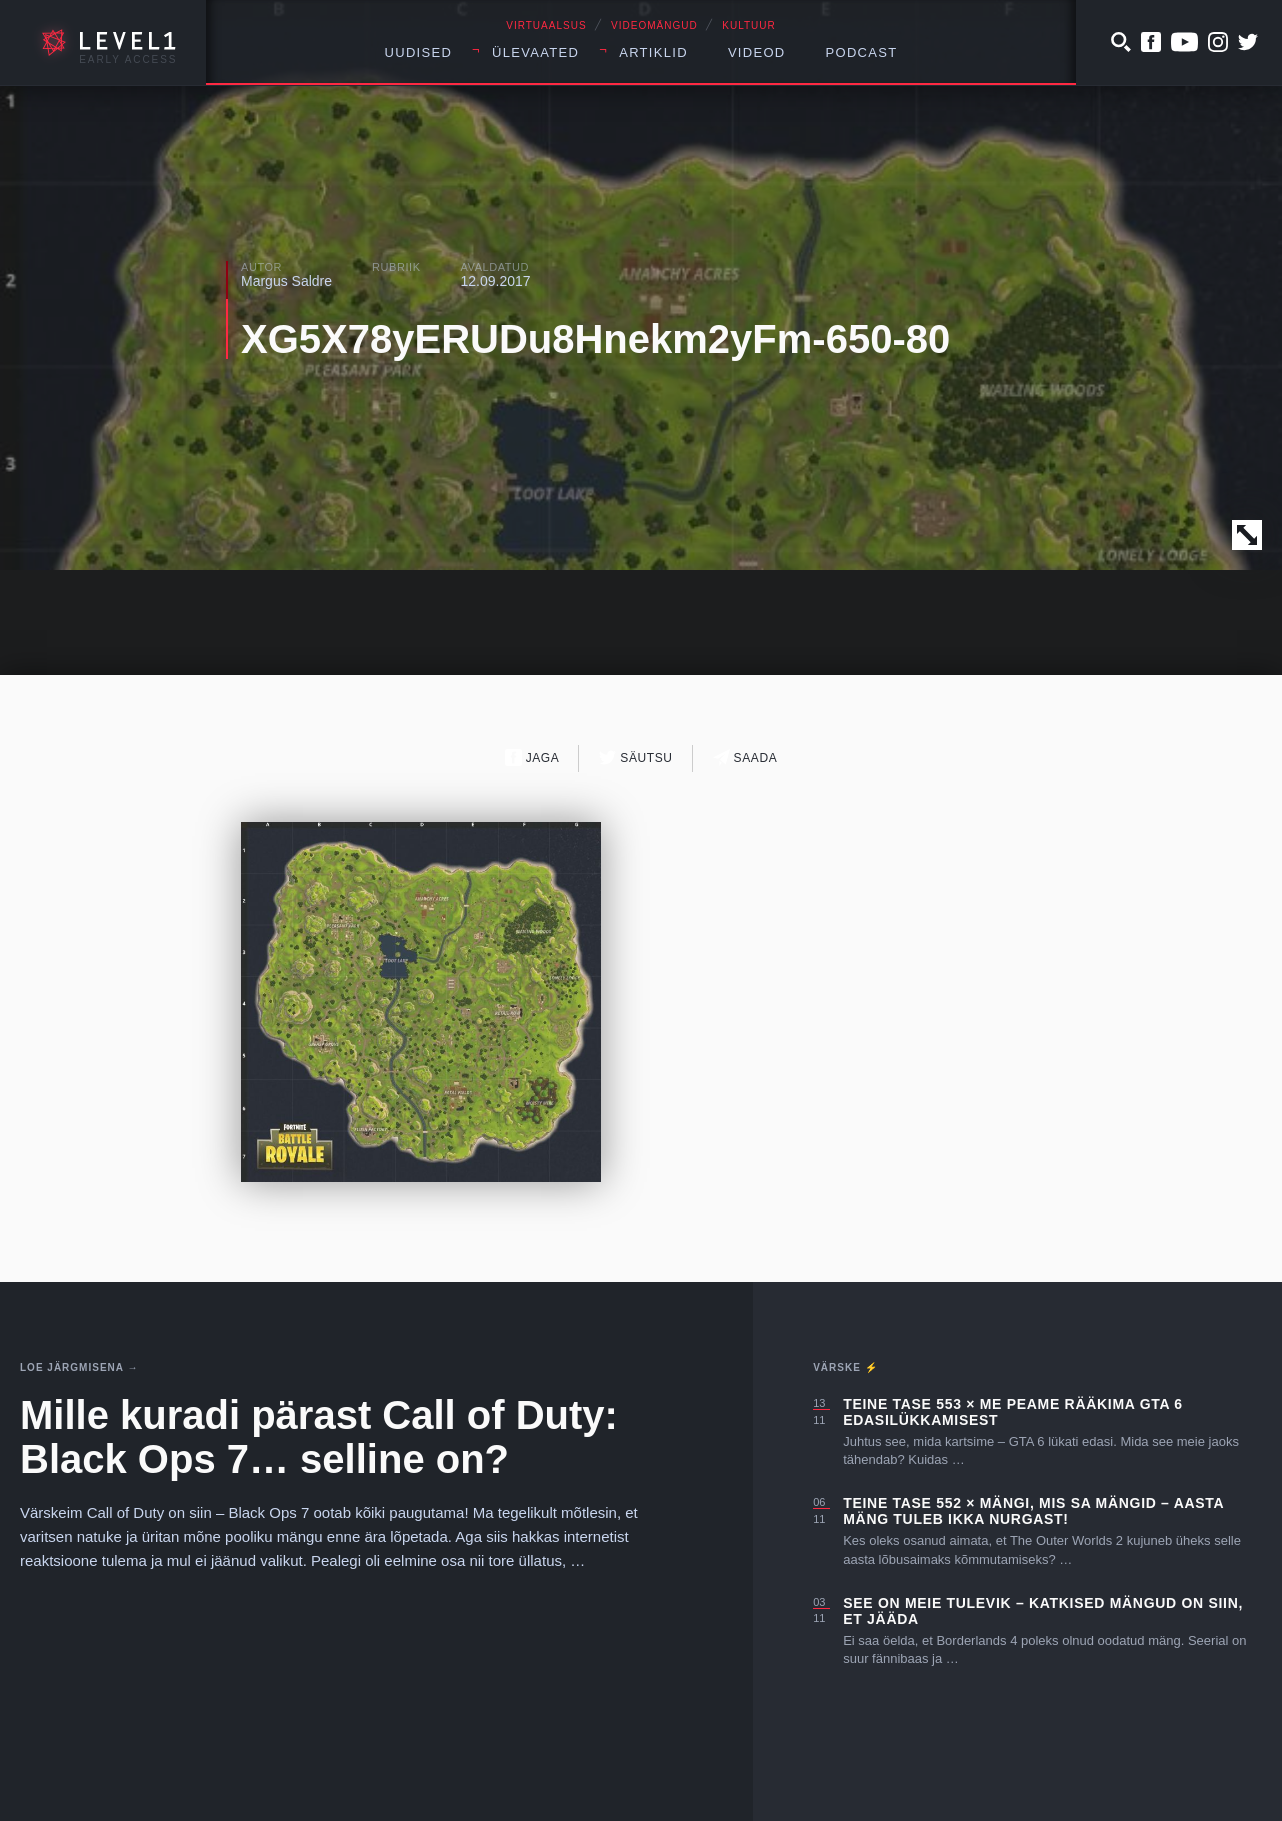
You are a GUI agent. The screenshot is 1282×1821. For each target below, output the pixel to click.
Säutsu (635, 757)
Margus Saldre (286, 281)
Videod (757, 52)
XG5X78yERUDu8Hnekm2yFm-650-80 (595, 339)
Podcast (862, 52)
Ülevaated (535, 52)
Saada (745, 757)
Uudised (419, 52)
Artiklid (653, 52)
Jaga (532, 757)
